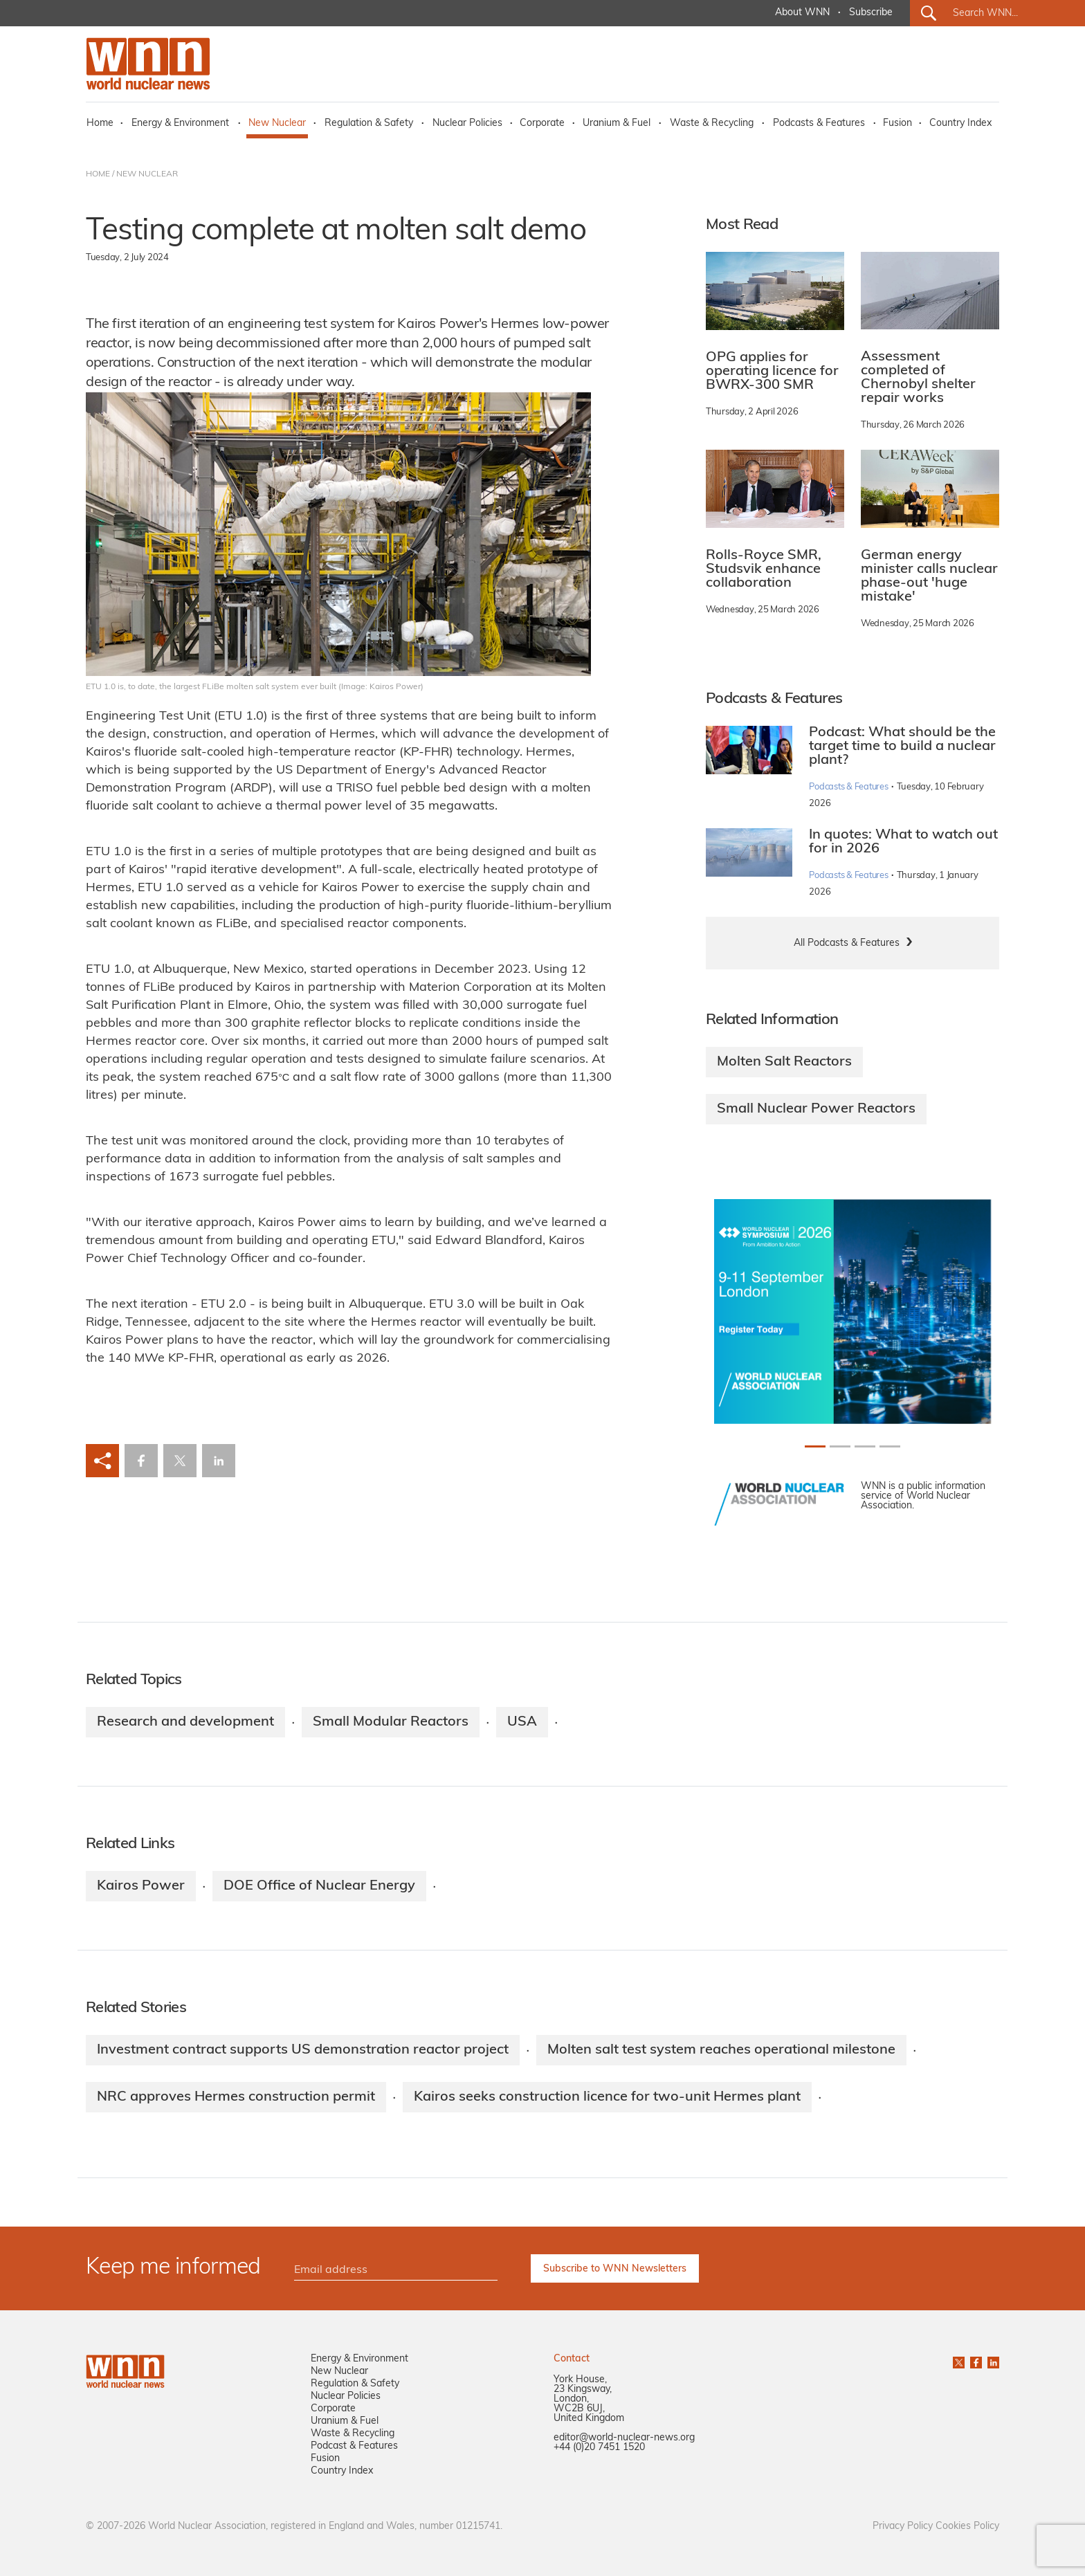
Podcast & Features (354, 2446)
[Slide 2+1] (865, 1446)
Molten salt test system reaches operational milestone (721, 2050)
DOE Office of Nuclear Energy (319, 1886)
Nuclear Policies (467, 123)
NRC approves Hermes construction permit (236, 2097)
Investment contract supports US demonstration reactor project (303, 2050)
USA (522, 1722)
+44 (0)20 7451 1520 (599, 2447)
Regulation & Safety (369, 123)
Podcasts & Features (819, 123)
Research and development (185, 1722)
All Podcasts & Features (847, 943)
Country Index (960, 123)
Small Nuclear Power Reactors (816, 1109)
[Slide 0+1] (815, 1446)
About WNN (802, 13)
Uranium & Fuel (616, 123)
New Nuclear (277, 123)
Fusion (897, 123)
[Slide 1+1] (840, 1446)
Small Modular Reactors (390, 1722)
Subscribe (871, 13)
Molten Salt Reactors (784, 1062)
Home (99, 123)
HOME (98, 174)
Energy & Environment (180, 123)
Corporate (542, 123)
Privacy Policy (903, 2526)
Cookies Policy (967, 2526)
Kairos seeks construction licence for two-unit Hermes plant (607, 2097)
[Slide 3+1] (889, 1446)
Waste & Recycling (712, 123)
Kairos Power (141, 1886)
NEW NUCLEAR (147, 174)
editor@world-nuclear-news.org (624, 2438)
